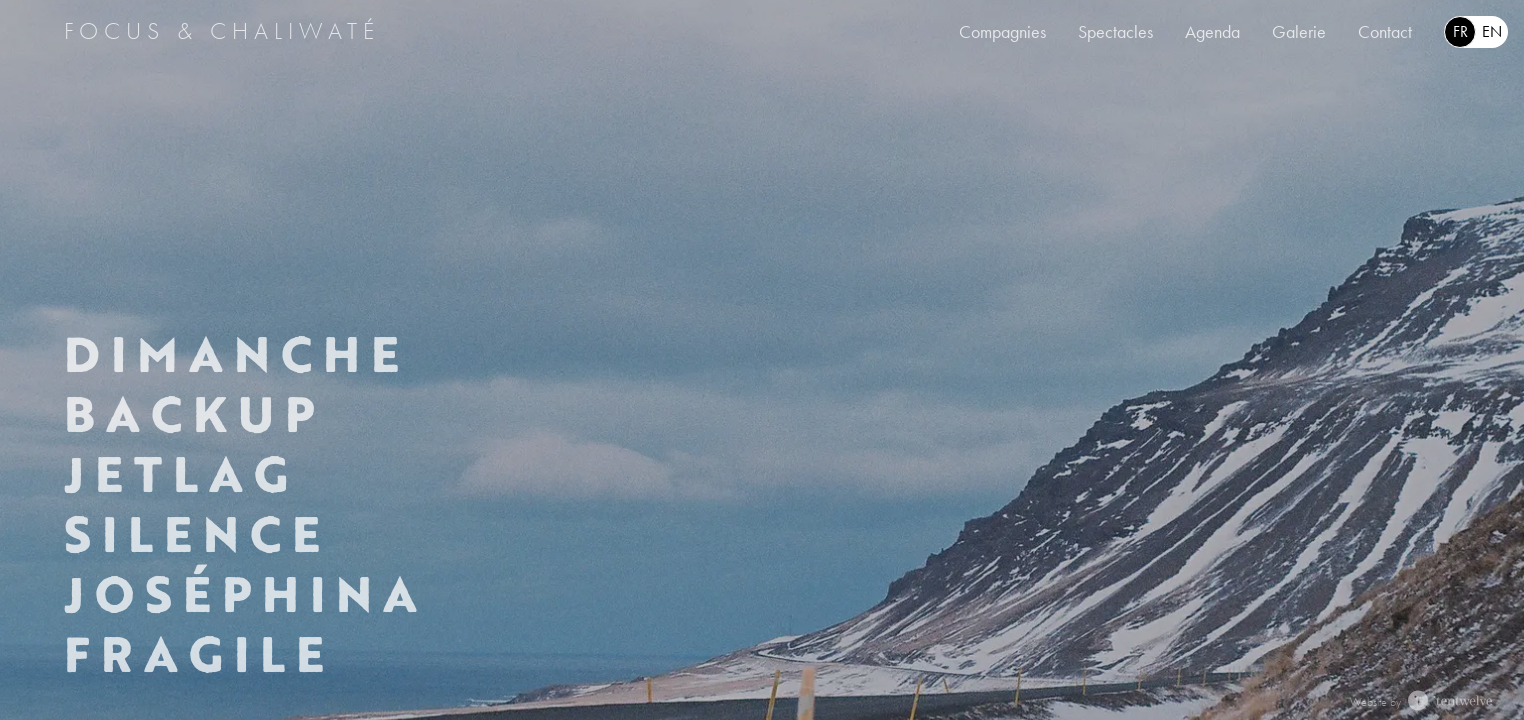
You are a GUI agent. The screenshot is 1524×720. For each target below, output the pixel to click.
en (1492, 31)
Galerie (1299, 32)
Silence (196, 534)
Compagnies (1002, 32)
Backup (193, 414)
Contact (1385, 32)
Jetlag (180, 474)
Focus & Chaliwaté (222, 31)
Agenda (1212, 32)
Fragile (198, 654)
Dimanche (236, 354)
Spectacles (1115, 32)
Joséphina (245, 594)
